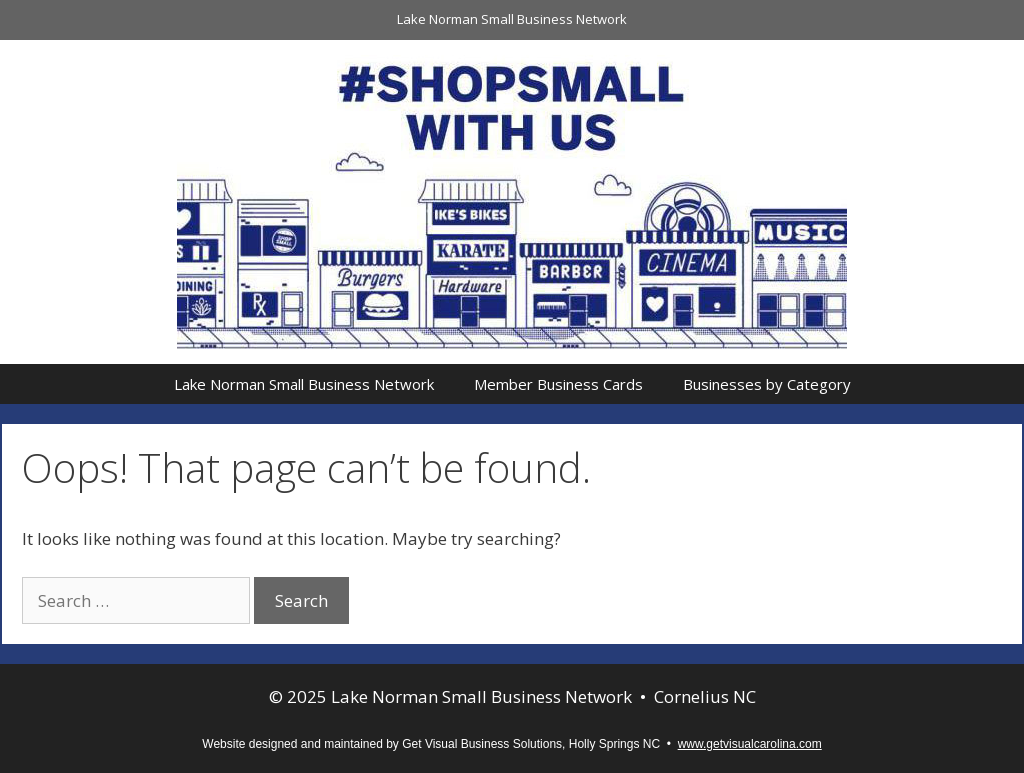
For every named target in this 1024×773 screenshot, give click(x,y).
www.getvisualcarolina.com (750, 744)
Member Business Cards (558, 384)
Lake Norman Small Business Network (512, 19)
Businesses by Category (767, 384)
